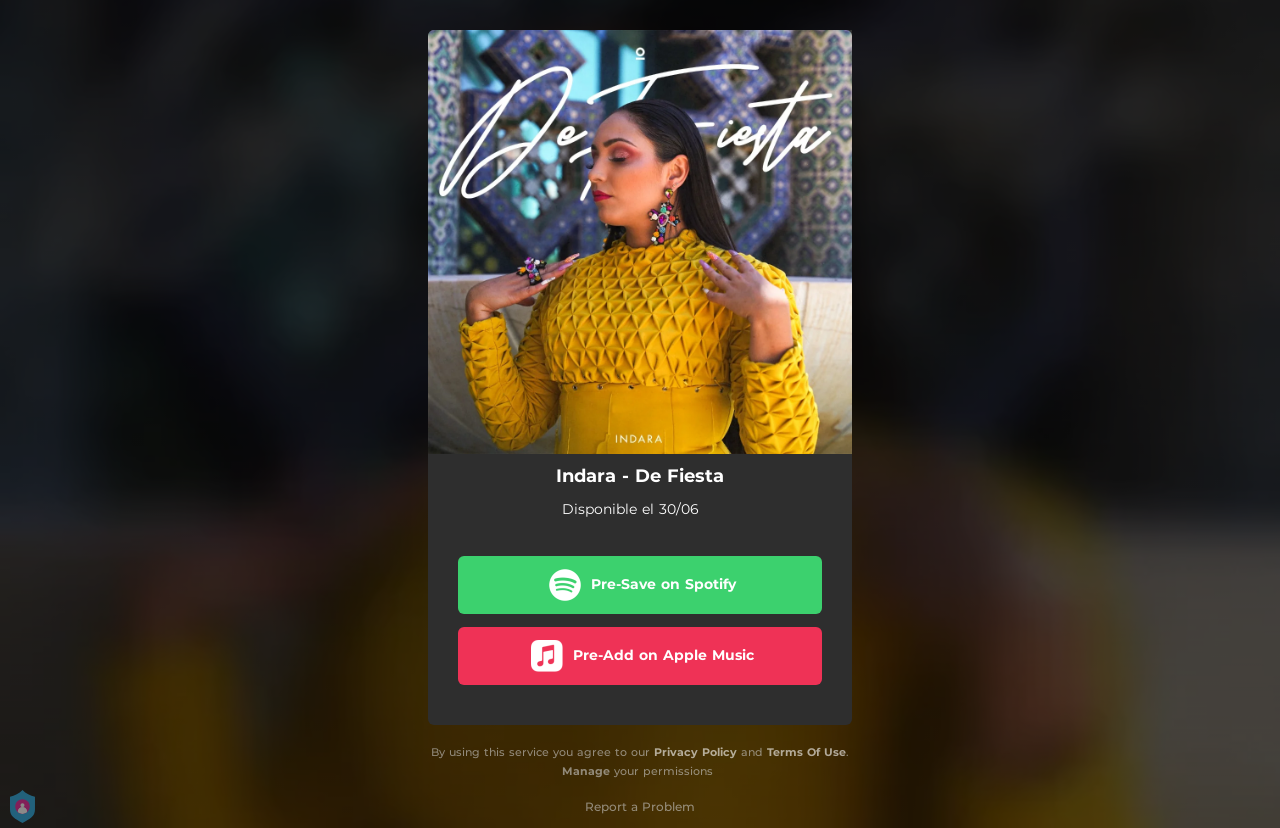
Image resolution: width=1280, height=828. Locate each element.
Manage (586, 771)
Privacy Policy (695, 752)
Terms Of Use (806, 752)
